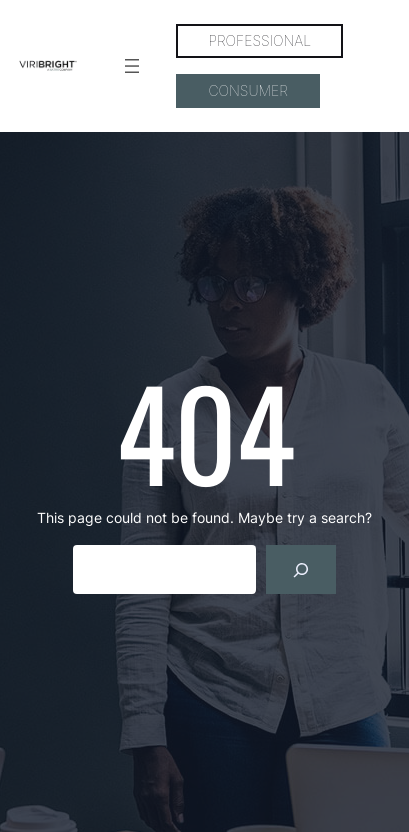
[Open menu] (132, 66)
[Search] (301, 569)
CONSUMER (247, 90)
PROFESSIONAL (259, 40)
